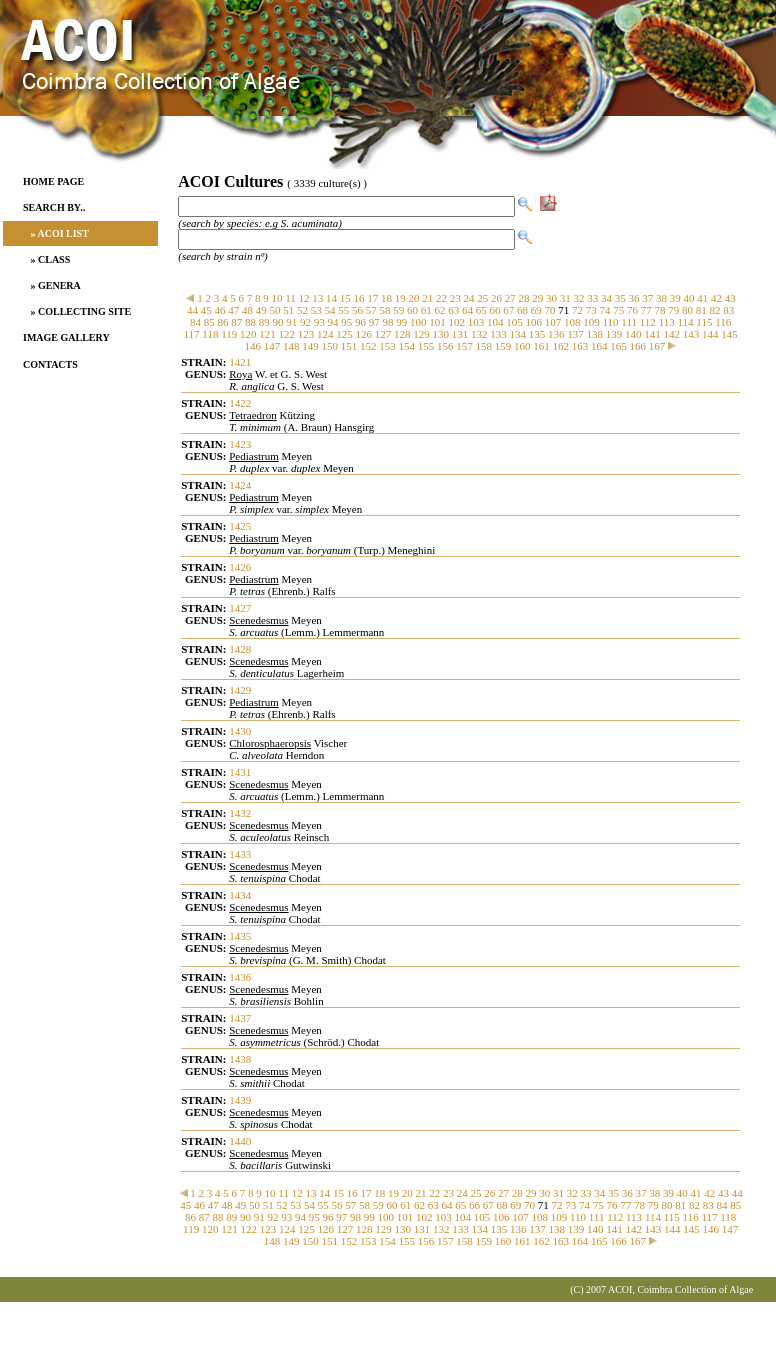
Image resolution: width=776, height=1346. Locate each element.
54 (330, 310)
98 (388, 322)
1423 (240, 444)
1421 (240, 362)
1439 (240, 1100)
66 (495, 310)
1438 (240, 1059)
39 (675, 298)
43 (730, 298)
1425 (240, 526)
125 (344, 334)
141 (652, 334)
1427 (240, 608)
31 (565, 298)
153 (387, 346)
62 (440, 310)
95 (346, 322)
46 (220, 310)
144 (710, 334)
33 (592, 298)
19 (400, 298)
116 (723, 322)
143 (691, 334)
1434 (240, 895)
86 (223, 322)
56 (357, 310)
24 (469, 298)
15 (345, 298)
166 (637, 346)
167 (657, 346)
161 (541, 346)
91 (291, 322)
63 (453, 310)
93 (319, 322)
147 (272, 346)
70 (550, 310)
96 (360, 322)
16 (359, 298)
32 (579, 298)
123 (306, 334)
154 (406, 346)
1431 (240, 772)
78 (660, 310)
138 (595, 334)
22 (441, 298)
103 (476, 322)
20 (414, 298)
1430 (240, 731)
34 (606, 298)
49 (261, 310)
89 (264, 322)
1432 (240, 813)
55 (343, 310)
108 (572, 322)
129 (421, 334)
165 (618, 346)
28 (524, 298)
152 (368, 346)
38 (661, 298)
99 (401, 322)
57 (371, 310)
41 (702, 298)
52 (302, 310)
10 (276, 298)
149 (310, 346)
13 (317, 298)
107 (553, 322)
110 (611, 322)
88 (250, 322)
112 (648, 322)
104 (495, 322)
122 (287, 334)
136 (556, 334)
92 (305, 322)
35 (620, 298)
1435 (240, 936)
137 (575, 334)
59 (398, 310)
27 (510, 298)
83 (728, 310)
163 (580, 346)
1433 (240, 854)
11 (290, 298)
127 (383, 334)
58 (385, 310)
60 (412, 310)
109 (591, 322)
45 (206, 310)
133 (498, 334)
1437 (240, 1018)
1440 (240, 1141)
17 (372, 298)
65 (481, 310)
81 (701, 310)
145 (729, 334)
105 (514, 322)
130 (441, 334)
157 (464, 346)
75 (618, 310)
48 (247, 310)
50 (275, 310)
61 (426, 310)
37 (647, 298)
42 (716, 298)
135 (537, 334)
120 (248, 334)
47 (233, 310)
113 (667, 322)
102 (457, 322)
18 (386, 298)
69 (536, 310)
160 (522, 346)
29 (537, 298)
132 (479, 334)
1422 (240, 403)
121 (267, 334)
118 (210, 334)
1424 (240, 485)
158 (483, 346)
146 (252, 346)
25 (482, 298)
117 (191, 334)
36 (634, 298)
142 (672, 334)
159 (503, 346)
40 (689, 298)
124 (325, 334)
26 (496, 298)
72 (577, 310)
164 (599, 346)
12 (304, 298)
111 (629, 322)
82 (715, 310)
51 (288, 310)
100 (418, 322)
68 (522, 310)
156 (445, 346)
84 (195, 322)
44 (192, 310)
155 (426, 346)
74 (605, 310)
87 (236, 322)
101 (437, 322)
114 (685, 322)
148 (291, 346)
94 (333, 322)
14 (331, 298)
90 (278, 322)
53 (316, 310)
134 (518, 334)
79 (673, 310)
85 (209, 322)
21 (427, 298)
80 (687, 310)
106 (534, 322)
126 (364, 334)
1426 (240, 567)
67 (508, 310)
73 (591, 310)
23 (455, 298)
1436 (240, 977)
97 (374, 322)
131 (460, 334)
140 (633, 334)
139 (614, 334)
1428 (240, 649)
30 (551, 298)
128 (402, 334)
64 (467, 310)
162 (560, 346)
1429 (240, 690)
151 (349, 346)
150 (329, 346)
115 (704, 322)
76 (632, 310)
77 (646, 310)
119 (229, 334)
